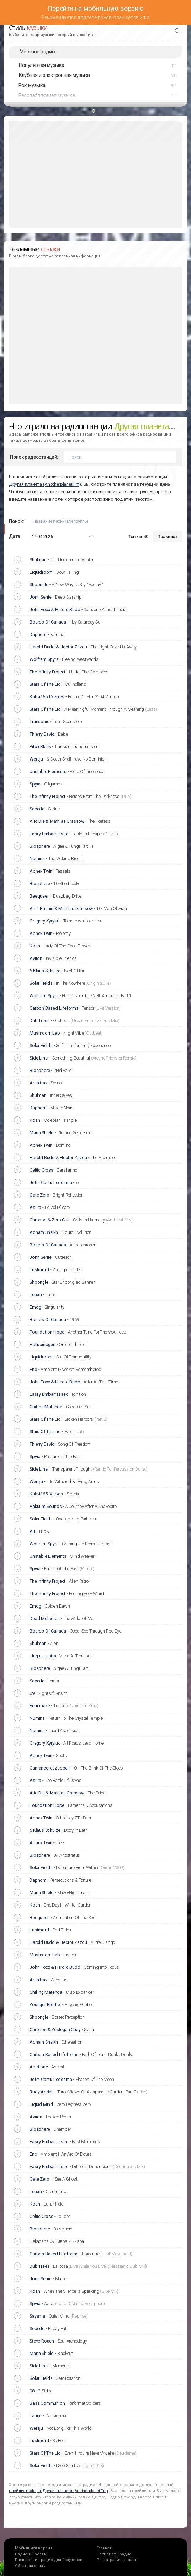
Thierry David (42, 734)
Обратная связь (30, 2566)
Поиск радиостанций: (34, 457)
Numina (37, 858)
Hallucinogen (42, 1344)
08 (32, 2390)
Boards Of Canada (48, 622)
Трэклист (167, 536)
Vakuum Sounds (46, 1506)
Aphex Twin (41, 871)
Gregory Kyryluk (45, 921)
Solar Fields (41, 983)
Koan (35, 945)
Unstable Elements (48, 771)
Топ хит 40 (138, 536)
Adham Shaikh (44, 1232)
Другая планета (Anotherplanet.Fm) (45, 484)
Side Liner (39, 1058)
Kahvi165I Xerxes (46, 1494)
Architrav (38, 1082)
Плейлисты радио (114, 2554)
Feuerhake (40, 1705)
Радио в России (31, 2554)
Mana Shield (42, 1132)
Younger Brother (45, 2004)
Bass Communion (47, 2403)
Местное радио (37, 51)
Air (32, 1531)
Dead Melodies (44, 1618)
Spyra (35, 784)
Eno (33, 1369)
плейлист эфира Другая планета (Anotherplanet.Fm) (58, 2490)
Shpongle (39, 584)
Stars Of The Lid (45, 684)
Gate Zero (39, 1195)
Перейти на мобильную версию (95, 8)
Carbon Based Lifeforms (54, 1008)
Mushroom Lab (45, 1033)
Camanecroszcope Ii (50, 1768)
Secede (37, 808)
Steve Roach (42, 2341)
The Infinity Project (47, 671)
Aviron (36, 958)
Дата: (15, 536)
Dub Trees (39, 1020)
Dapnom (38, 634)
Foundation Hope (47, 1332)
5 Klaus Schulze (45, 1830)
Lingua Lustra (43, 1655)
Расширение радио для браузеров (49, 2559)
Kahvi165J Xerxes (47, 696)
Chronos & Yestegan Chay (55, 2029)
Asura (35, 1207)
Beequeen (39, 896)
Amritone (39, 2067)
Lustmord (39, 1269)
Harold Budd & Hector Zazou (58, 647)
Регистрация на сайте (117, 2559)
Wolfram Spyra (44, 659)
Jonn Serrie (41, 597)
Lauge (36, 2415)
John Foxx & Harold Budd (55, 609)
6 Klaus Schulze (45, 970)
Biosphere (40, 846)
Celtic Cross (41, 1170)
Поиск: (16, 521)
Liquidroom (41, 572)
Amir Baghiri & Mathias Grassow (61, 908)
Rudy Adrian (42, 2091)
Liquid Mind (41, 2104)
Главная (104, 2548)
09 (32, 1693)
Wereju (36, 759)
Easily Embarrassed (49, 833)
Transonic (39, 721)
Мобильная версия (33, 2548)
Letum (36, 1294)
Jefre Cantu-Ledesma (51, 1182)
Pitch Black (40, 746)
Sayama (37, 2316)
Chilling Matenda (46, 1406)
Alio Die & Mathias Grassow (57, 821)
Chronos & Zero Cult (49, 1220)
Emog (35, 1307)
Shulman (38, 559)
